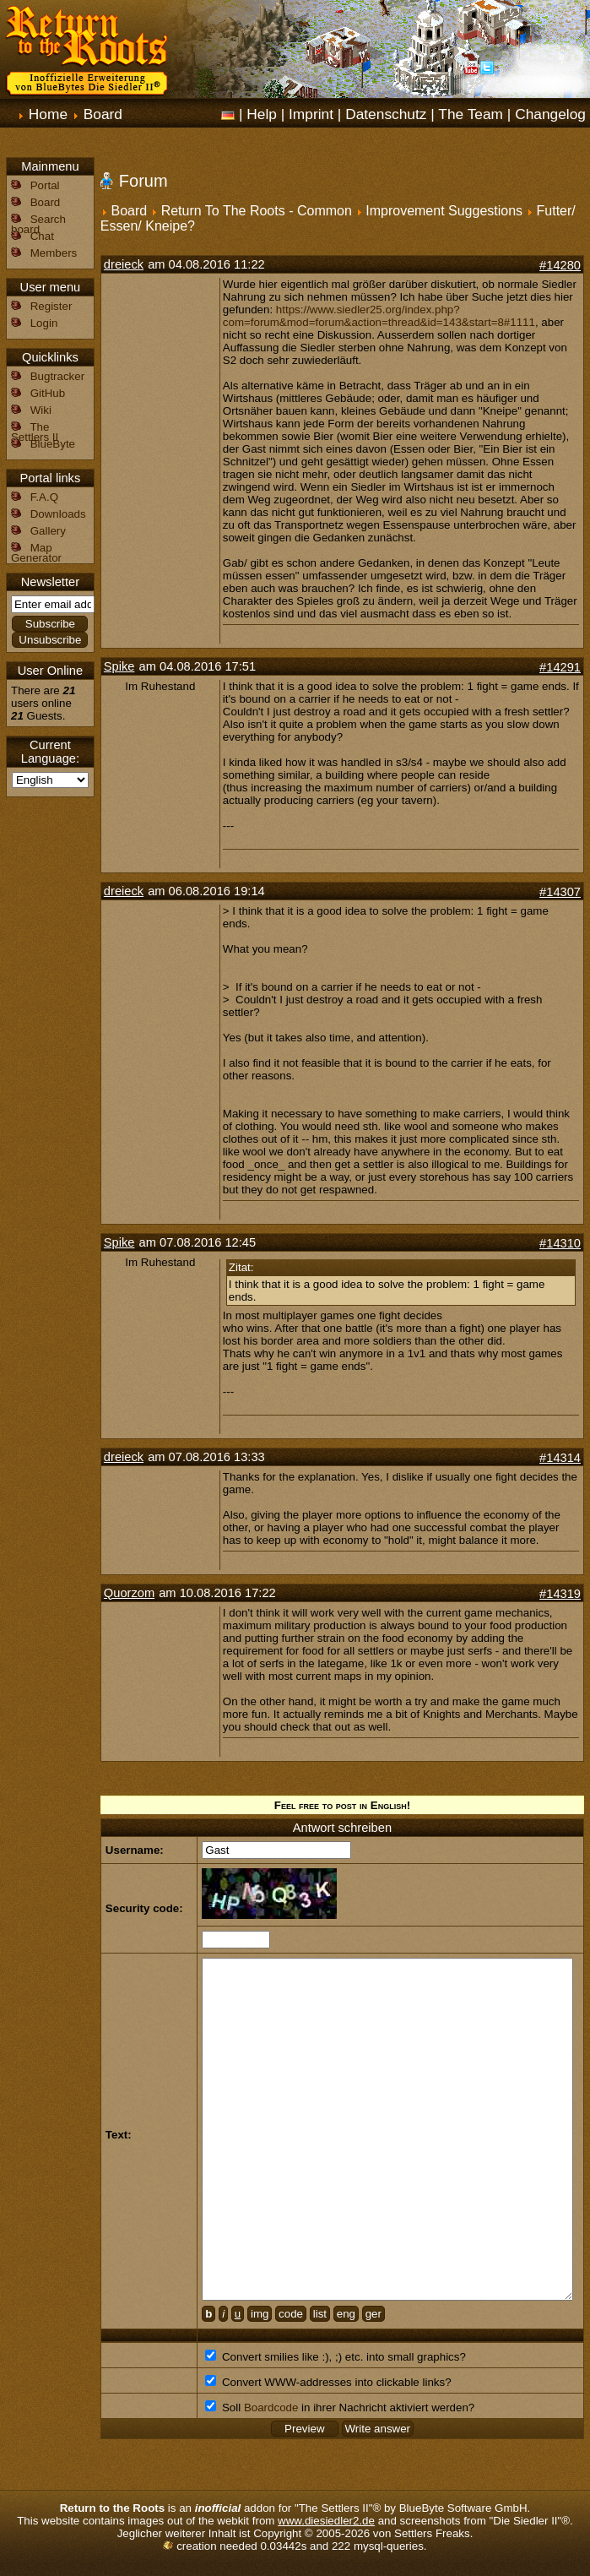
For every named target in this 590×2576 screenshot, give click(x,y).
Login (44, 323)
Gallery (48, 530)
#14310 (560, 1243)
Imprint (311, 114)
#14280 (560, 265)
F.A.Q (44, 497)
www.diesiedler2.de (326, 2520)
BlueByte (52, 443)
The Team (470, 114)
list (320, 2313)
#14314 (560, 1458)
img (259, 2313)
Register (51, 306)
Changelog (550, 114)
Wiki (40, 410)
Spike (119, 666)
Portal (45, 185)
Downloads (58, 514)
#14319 (560, 1593)
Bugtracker (57, 376)
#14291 (560, 667)
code (291, 2313)
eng (346, 2313)
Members (54, 253)
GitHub (47, 393)
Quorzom (129, 1593)
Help (261, 114)
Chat (42, 236)
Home (48, 114)
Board (103, 114)
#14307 (560, 892)
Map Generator (36, 552)
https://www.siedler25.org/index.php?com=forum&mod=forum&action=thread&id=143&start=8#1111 (379, 316)
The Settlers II (34, 432)
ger (373, 2313)
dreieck (123, 264)
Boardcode (271, 2407)
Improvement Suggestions (443, 211)
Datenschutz (385, 114)
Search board (38, 224)
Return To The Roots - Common (256, 211)
